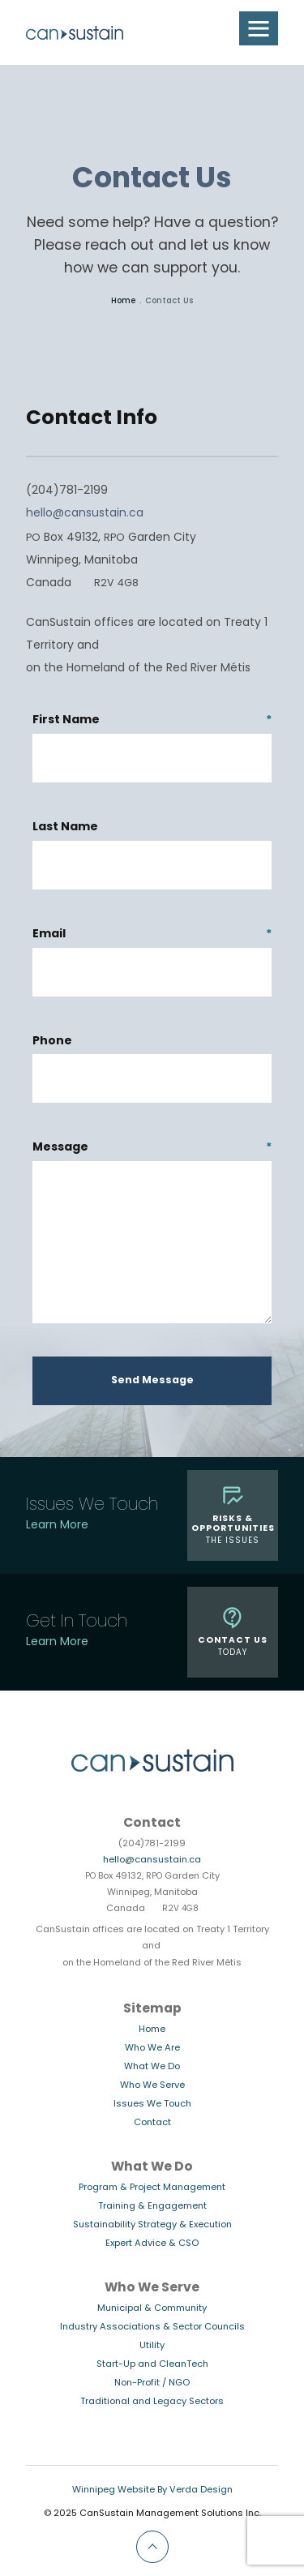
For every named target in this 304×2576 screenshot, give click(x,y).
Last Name (65, 827)
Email (152, 935)
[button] (258, 28)
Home (123, 301)
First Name (152, 721)
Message (152, 1148)
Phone (52, 1041)
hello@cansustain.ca (84, 514)
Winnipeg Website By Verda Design (152, 2490)
